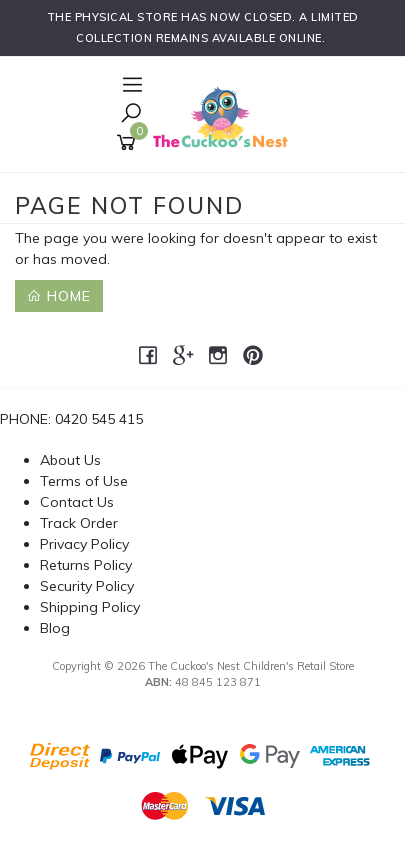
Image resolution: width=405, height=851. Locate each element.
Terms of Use (84, 481)
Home (59, 296)
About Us (70, 460)
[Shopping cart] (129, 143)
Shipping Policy (90, 607)
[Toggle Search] (131, 114)
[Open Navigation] (130, 86)
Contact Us (77, 502)
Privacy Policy (84, 544)
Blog (55, 628)
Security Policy (87, 586)
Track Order (79, 523)
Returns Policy (86, 565)
